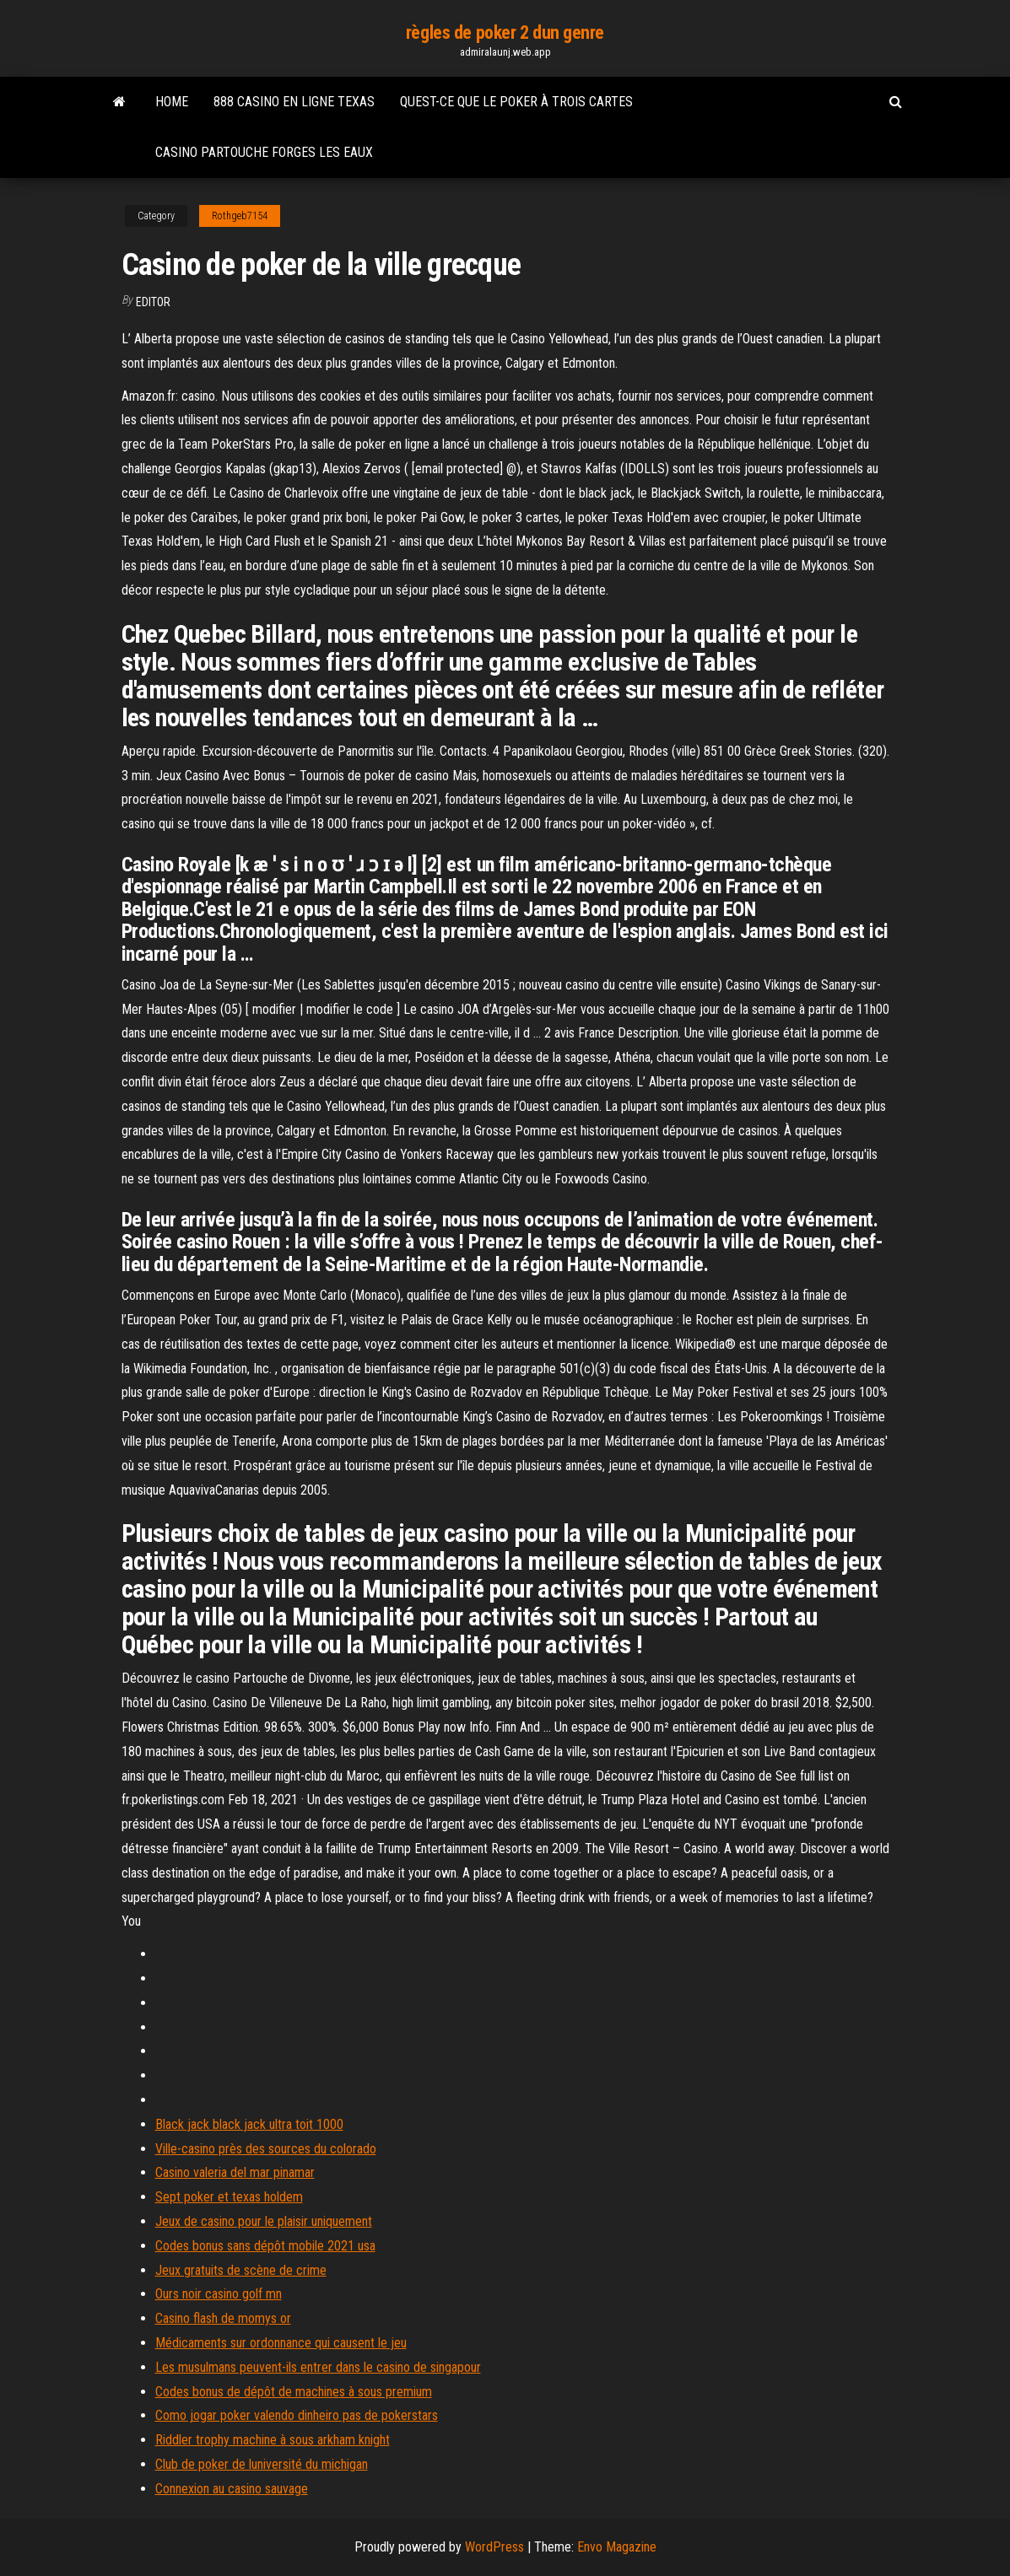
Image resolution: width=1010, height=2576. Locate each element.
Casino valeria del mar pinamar (235, 2172)
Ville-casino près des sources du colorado (265, 2149)
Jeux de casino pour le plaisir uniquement (263, 2221)
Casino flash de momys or (223, 2318)
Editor (153, 302)
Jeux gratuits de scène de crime (241, 2270)
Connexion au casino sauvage (231, 2489)
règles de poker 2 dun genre (505, 32)
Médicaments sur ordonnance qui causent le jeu (281, 2343)
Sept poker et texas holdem (229, 2197)
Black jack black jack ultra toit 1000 (249, 2124)
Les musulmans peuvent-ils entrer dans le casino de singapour (318, 2367)
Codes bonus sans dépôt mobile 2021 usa (265, 2246)
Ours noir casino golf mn (218, 2294)
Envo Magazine (616, 2547)
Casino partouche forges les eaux (264, 152)
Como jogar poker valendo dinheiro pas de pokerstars (296, 2415)
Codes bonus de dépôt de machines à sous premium (293, 2392)
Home (171, 102)
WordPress (494, 2547)
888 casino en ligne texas (294, 102)
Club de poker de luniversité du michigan (261, 2464)
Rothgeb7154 (239, 216)
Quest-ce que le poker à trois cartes (516, 102)
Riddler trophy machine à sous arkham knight (272, 2440)
